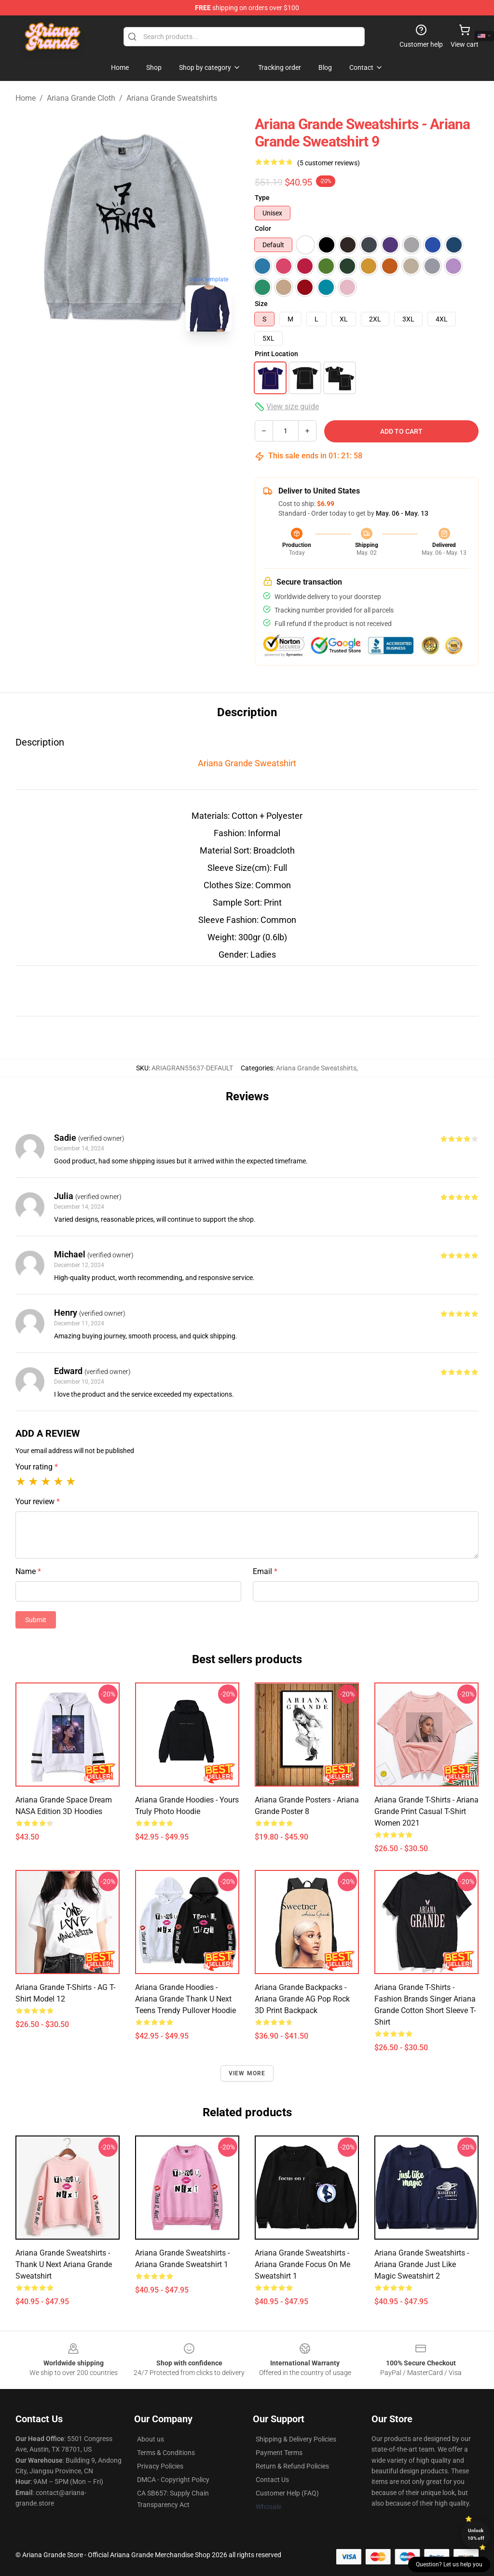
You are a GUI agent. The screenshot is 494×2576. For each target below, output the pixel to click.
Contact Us (272, 2479)
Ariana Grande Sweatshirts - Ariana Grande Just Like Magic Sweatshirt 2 (421, 2264)
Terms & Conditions (166, 2452)
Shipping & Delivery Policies (296, 2439)
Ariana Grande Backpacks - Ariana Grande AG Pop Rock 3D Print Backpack (302, 1999)
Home (25, 98)
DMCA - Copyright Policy (173, 2479)
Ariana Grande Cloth (81, 98)
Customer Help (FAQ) (287, 2493)
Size (261, 303)
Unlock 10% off (475, 2534)
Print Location (276, 354)
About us (150, 2439)
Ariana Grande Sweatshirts (171, 98)
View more (247, 2073)
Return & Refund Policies (292, 2466)
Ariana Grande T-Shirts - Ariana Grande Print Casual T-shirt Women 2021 (426, 1811)
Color (263, 228)
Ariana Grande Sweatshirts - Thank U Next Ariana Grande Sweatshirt (63, 2264)
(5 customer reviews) (328, 163)
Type (262, 197)
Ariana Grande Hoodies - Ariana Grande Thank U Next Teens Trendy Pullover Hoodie (185, 1999)
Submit (35, 1620)
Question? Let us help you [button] (449, 2564)
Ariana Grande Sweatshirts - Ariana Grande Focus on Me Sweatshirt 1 (302, 2264)
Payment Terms (279, 2452)
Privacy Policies (160, 2466)
